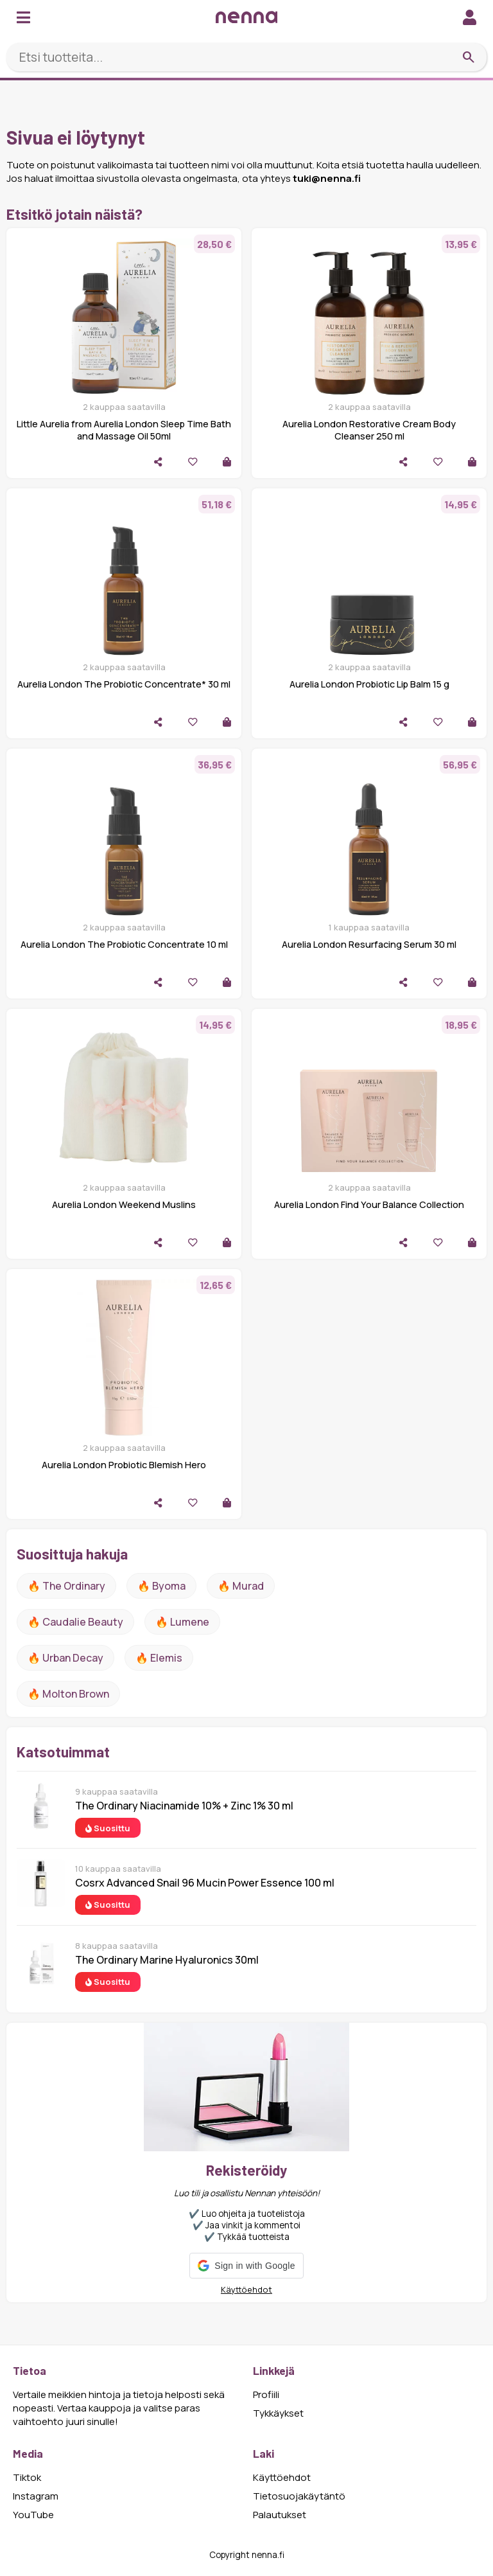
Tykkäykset (278, 2413)
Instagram (35, 2496)
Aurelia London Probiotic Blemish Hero (124, 1465)
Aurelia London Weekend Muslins (124, 1204)
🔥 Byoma (161, 1586)
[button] (246, 2265)
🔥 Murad (241, 1586)
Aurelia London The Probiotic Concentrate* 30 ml (123, 684)
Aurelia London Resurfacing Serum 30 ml (369, 944)
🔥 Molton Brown (68, 1694)
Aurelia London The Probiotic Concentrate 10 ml (124, 944)
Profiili (266, 2394)
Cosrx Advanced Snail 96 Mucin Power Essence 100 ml (204, 1883)
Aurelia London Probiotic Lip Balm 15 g (369, 684)
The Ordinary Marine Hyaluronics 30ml (167, 1960)
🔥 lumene (182, 1622)
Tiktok (27, 2477)
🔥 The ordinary (66, 1586)
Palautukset (279, 2514)
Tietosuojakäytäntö (299, 2496)
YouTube (33, 2514)
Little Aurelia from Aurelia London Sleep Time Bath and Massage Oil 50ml (124, 430)
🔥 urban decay (65, 1658)
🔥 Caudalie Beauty (75, 1622)
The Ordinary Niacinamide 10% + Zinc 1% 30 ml (184, 1806)
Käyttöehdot (246, 2289)
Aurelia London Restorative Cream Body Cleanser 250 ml (369, 430)
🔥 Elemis (158, 1658)
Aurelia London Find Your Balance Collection (369, 1204)
